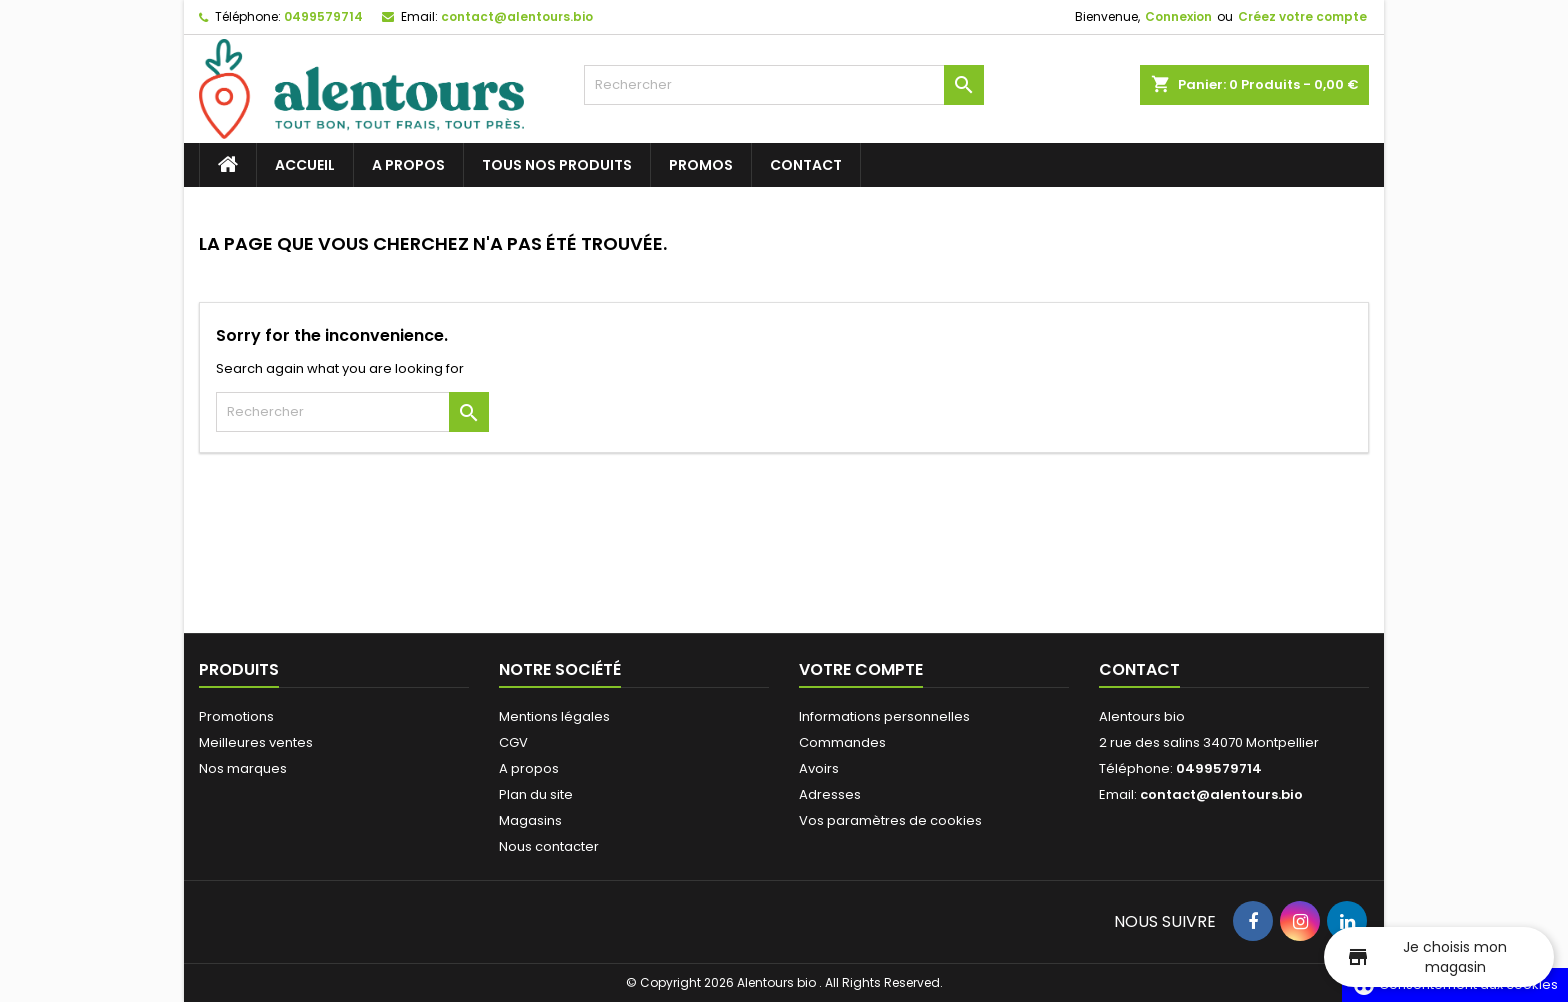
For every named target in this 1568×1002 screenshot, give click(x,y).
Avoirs (819, 768)
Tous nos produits (557, 165)
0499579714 (323, 16)
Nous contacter (549, 846)
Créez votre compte (1302, 16)
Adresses (830, 794)
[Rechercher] (784, 85)
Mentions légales (554, 716)
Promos (701, 165)
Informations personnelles (884, 716)
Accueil (305, 165)
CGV (513, 742)
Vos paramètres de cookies (890, 820)
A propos (408, 165)
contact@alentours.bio (517, 16)
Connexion (1178, 16)
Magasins (530, 820)
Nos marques (243, 768)
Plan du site (536, 794)
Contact (806, 165)
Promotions (236, 716)
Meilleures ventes (256, 742)
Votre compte (861, 669)
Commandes (842, 742)
